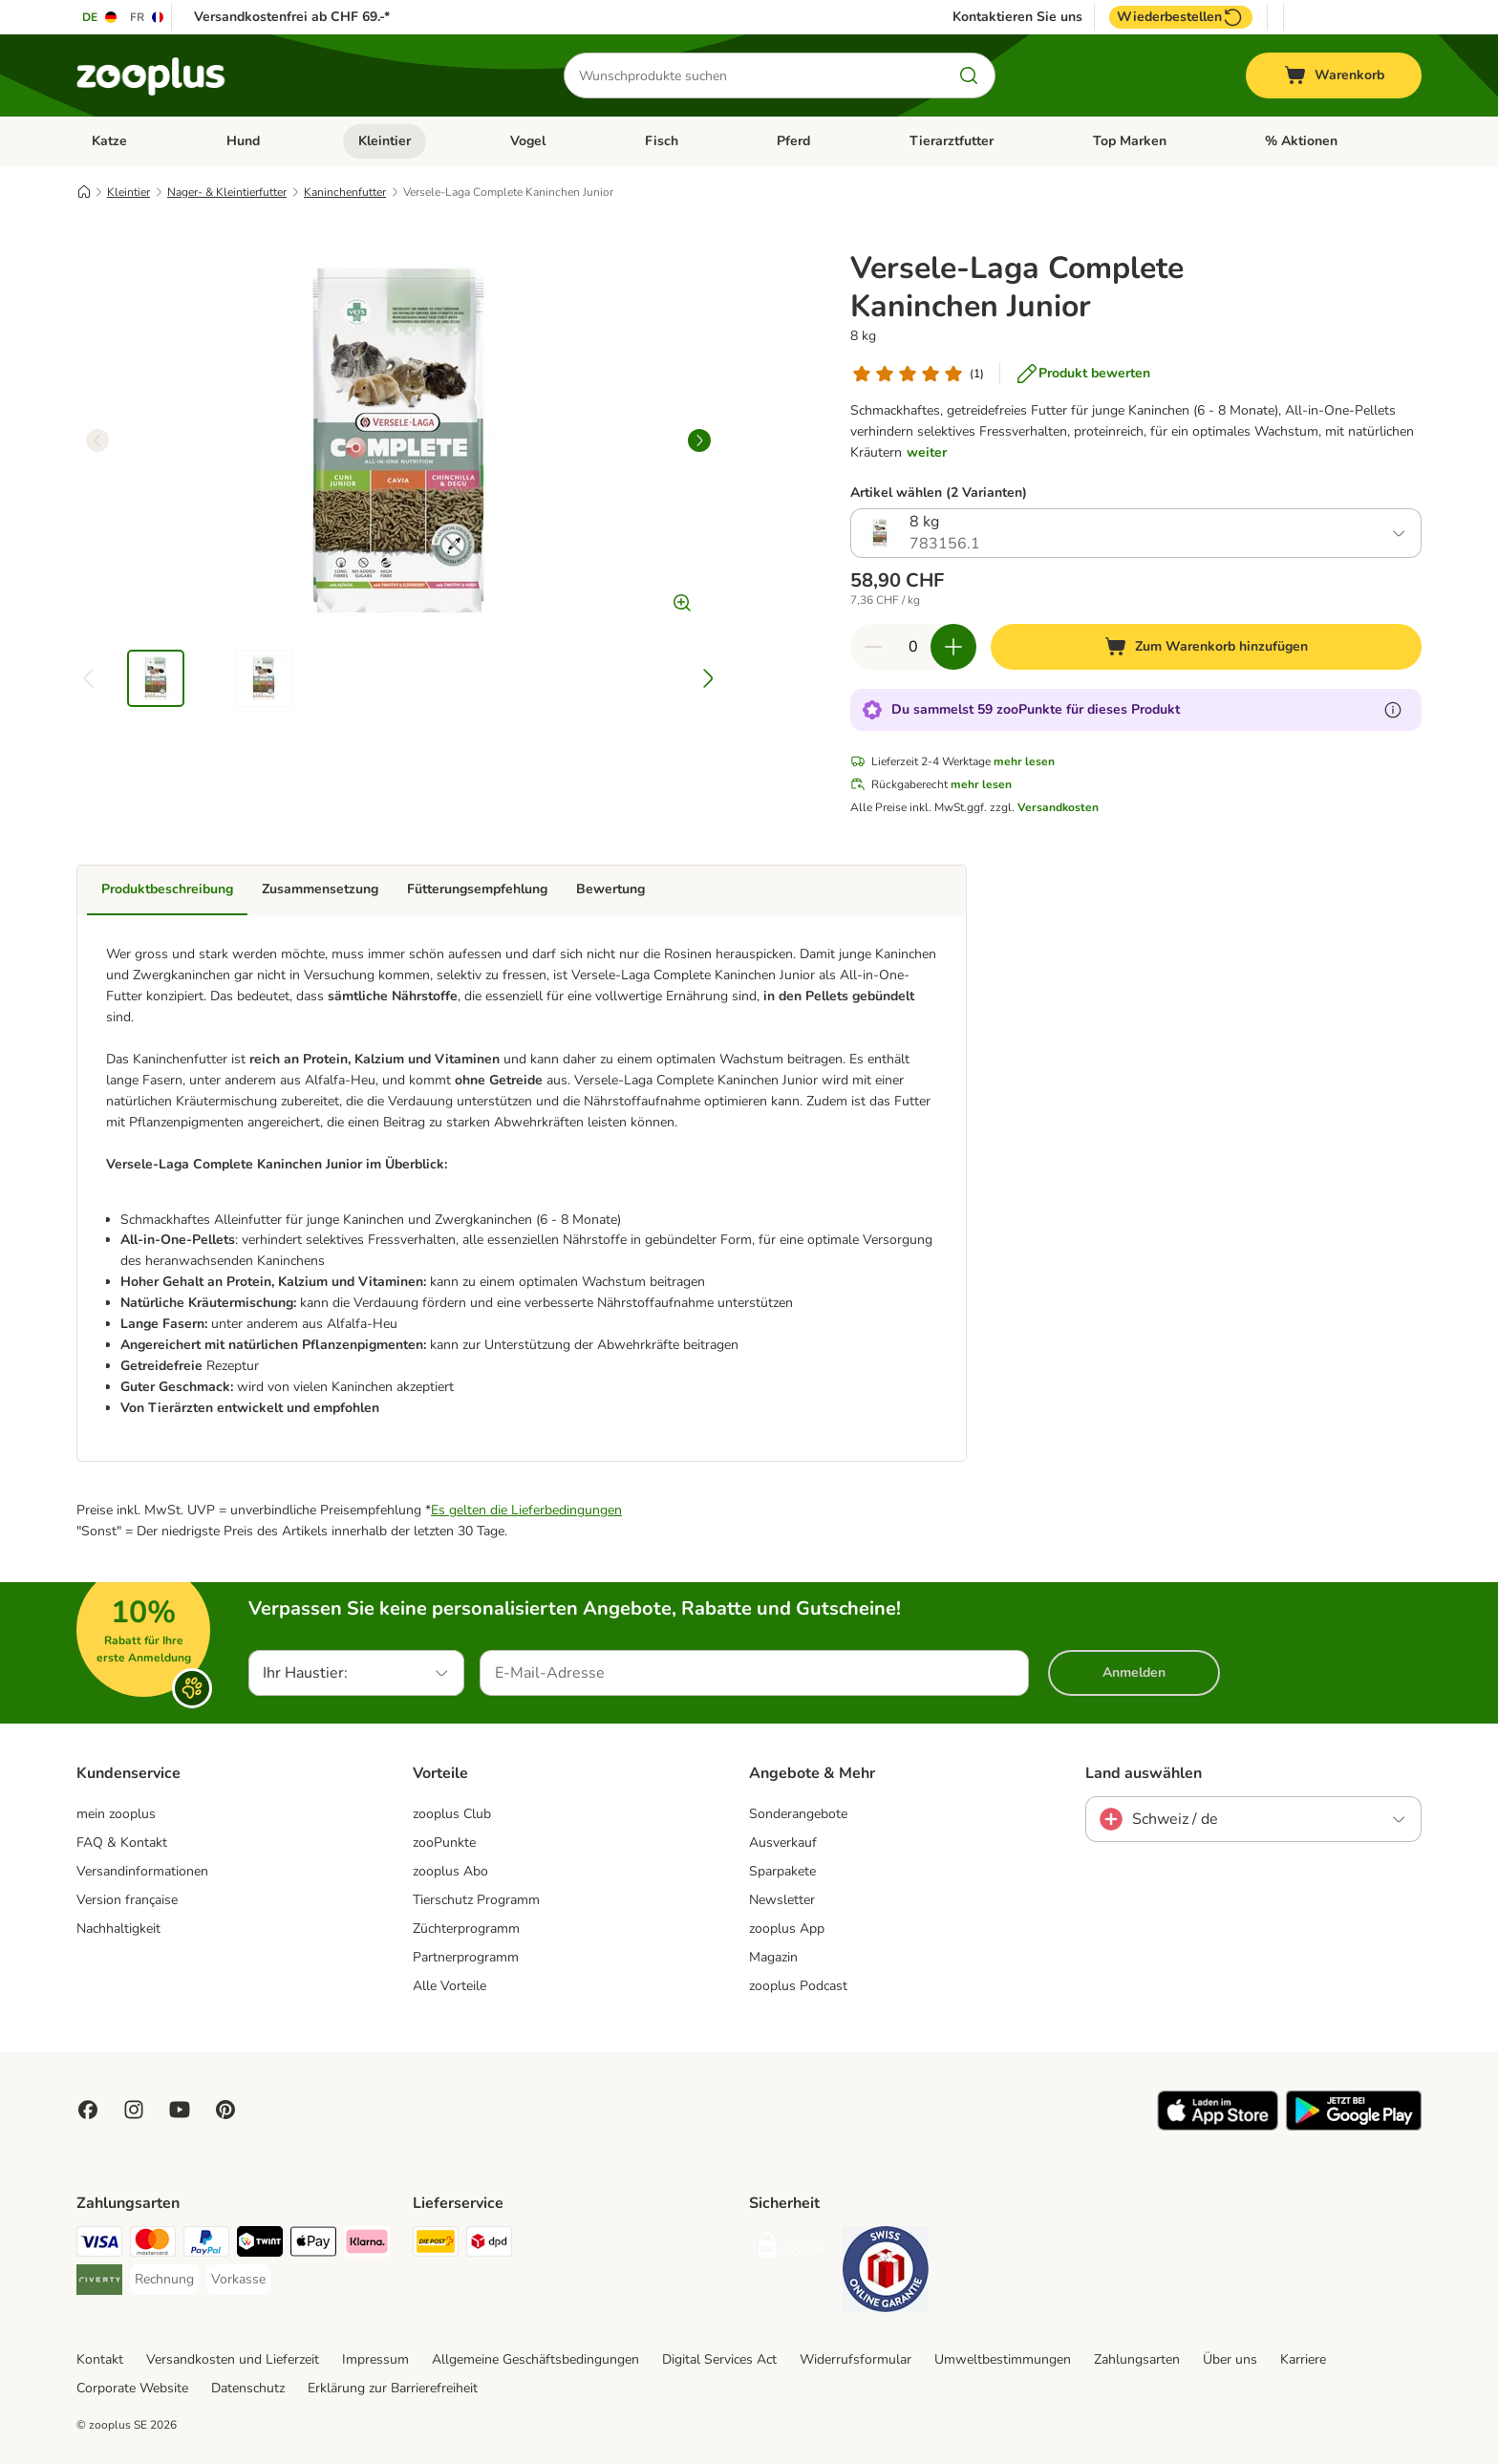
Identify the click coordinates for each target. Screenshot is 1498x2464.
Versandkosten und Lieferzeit (232, 2359)
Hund (243, 141)
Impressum (375, 2359)
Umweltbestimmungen (1002, 2359)
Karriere (1303, 2359)
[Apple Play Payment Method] (313, 2244)
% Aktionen (1301, 141)
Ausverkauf (783, 1842)
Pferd (793, 141)
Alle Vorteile (449, 1986)
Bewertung (610, 889)
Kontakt (99, 2359)
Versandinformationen (142, 1871)
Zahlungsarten (1137, 2359)
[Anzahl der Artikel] (913, 647)
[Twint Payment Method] (260, 2244)
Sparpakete (782, 1871)
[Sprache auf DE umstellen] (100, 17)
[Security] (792, 2248)
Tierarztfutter (952, 141)
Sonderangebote (798, 1814)
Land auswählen (1143, 1773)
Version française (127, 1900)
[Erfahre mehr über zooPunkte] (1393, 710)
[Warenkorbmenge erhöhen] (953, 647)
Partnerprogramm (466, 1957)
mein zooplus (116, 1814)
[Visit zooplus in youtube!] (179, 2109)
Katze (109, 141)
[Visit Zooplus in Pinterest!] (225, 2109)
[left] (97, 440)
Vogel (528, 141)
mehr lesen (1024, 761)
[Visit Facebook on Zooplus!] (87, 2109)
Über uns (1230, 2359)
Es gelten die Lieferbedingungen (526, 1510)
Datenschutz (248, 2388)
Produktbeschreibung (167, 889)
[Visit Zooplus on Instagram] (133, 2109)
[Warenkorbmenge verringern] (873, 647)
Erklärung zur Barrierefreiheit (393, 2388)
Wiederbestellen (1181, 17)
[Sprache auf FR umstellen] (147, 17)
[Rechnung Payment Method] (164, 2279)
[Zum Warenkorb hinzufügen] (1206, 647)
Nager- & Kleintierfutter (227, 192)
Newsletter (782, 1900)
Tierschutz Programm (476, 1900)
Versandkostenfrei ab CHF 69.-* (292, 17)
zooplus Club (452, 1814)
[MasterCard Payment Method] (153, 2244)
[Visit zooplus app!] (1217, 2126)
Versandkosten (1058, 807)
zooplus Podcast (798, 1986)
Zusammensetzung (320, 889)
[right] (699, 440)
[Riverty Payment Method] (99, 2283)
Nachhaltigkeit (118, 1928)
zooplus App (786, 1928)
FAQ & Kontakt (121, 1842)
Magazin (773, 1957)
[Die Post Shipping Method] (436, 2244)
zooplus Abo (450, 1871)
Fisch (661, 141)
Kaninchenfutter (345, 192)
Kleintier (384, 141)
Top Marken (1129, 141)
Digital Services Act (719, 2359)
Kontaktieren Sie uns (1017, 17)
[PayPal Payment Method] (206, 2244)
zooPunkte (444, 1842)
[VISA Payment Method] (99, 2244)
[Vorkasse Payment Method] (238, 2279)
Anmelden (1134, 1672)
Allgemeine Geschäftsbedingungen (535, 2359)
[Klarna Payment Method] (367, 2244)
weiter (927, 452)
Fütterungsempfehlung (477, 889)
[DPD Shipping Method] (489, 2244)
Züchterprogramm (466, 1928)
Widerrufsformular (855, 2359)
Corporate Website (132, 2388)
